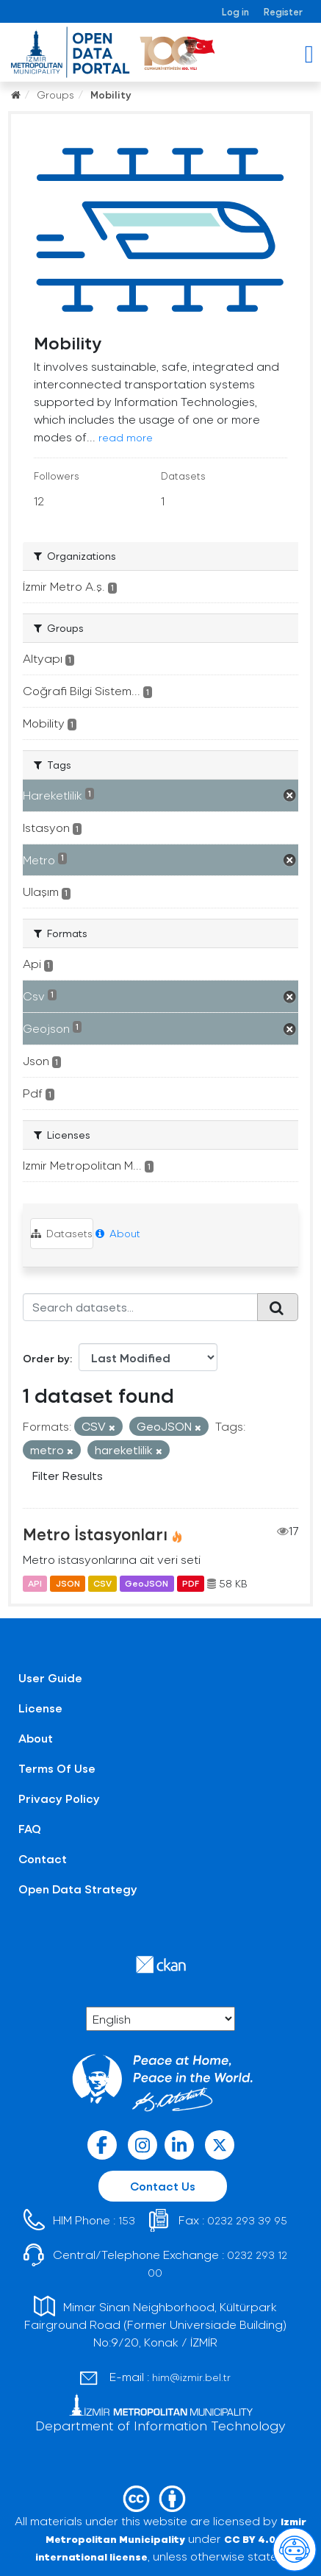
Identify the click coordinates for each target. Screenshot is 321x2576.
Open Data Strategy (77, 1888)
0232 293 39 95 (247, 2220)
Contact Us (162, 2185)
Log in (235, 11)
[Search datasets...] (140, 1307)
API (35, 1584)
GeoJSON (146, 1584)
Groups (55, 95)
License (40, 1707)
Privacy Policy (59, 1798)
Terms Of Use (56, 1768)
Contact (42, 1858)
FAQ (29, 1828)
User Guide (50, 1677)
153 (126, 2220)
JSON (68, 1584)
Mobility (110, 95)
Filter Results (67, 1475)
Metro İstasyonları (95, 1534)
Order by (46, 1358)
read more (125, 437)
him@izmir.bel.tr (191, 2377)
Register (283, 11)
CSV (102, 1584)
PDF (190, 1584)
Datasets (62, 1233)
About (117, 1233)
